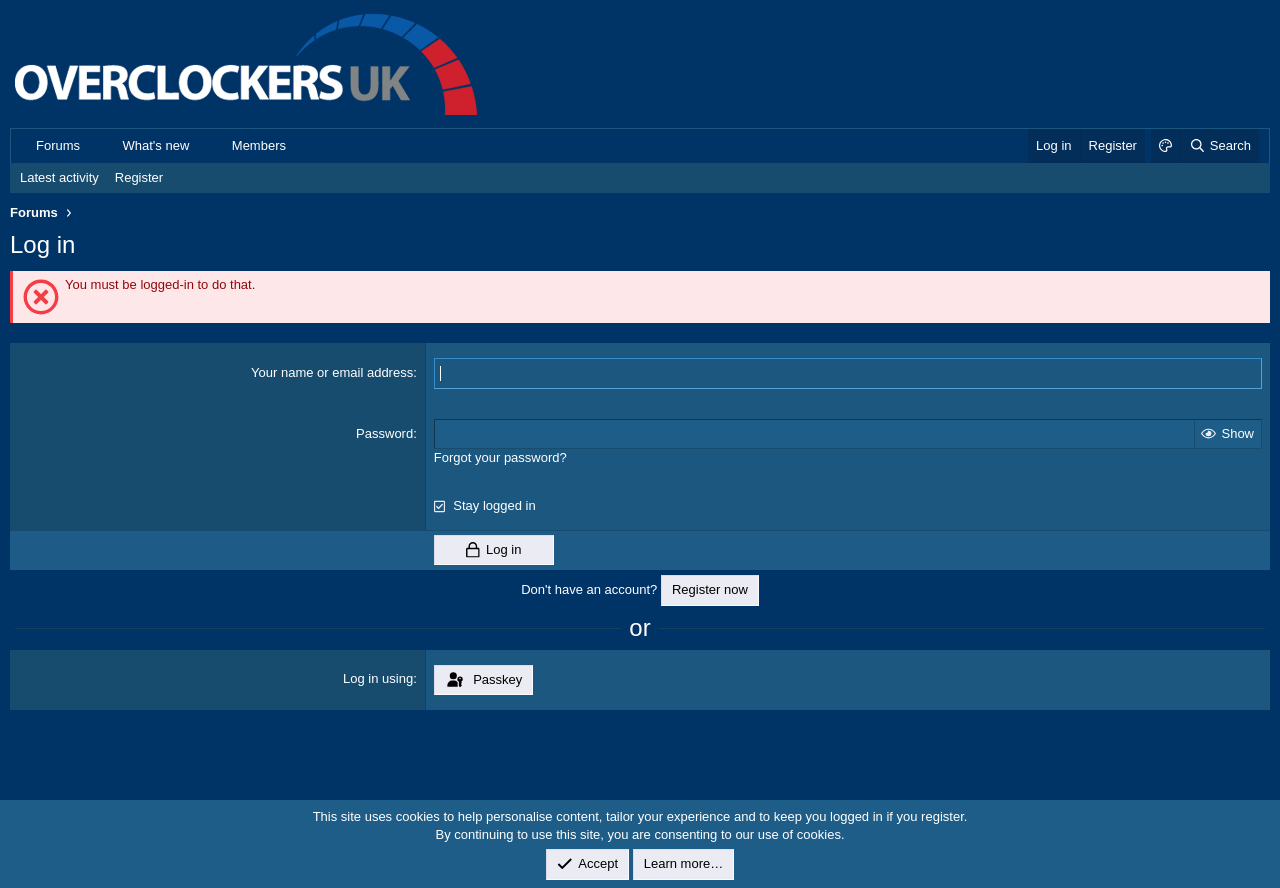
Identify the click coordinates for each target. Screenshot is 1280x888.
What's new (156, 145)
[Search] (1219, 146)
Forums (58, 145)
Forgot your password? (500, 457)
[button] (95, 146)
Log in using (378, 678)
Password (384, 433)
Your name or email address (332, 372)
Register (139, 177)
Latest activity (59, 177)
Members (259, 145)
